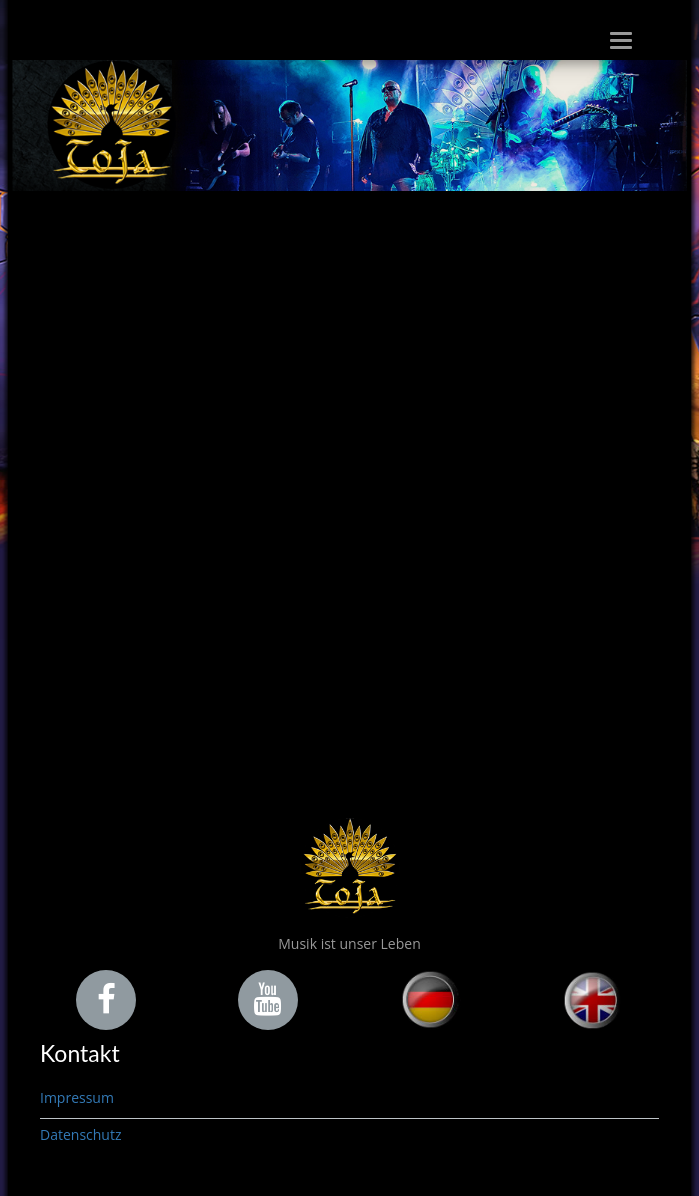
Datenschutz (80, 1134)
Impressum (77, 1097)
